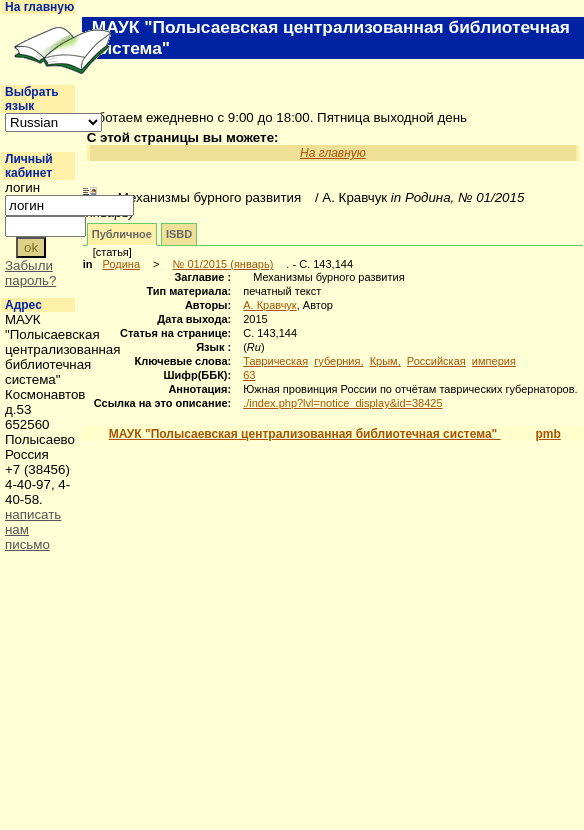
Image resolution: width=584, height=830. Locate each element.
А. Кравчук (270, 305)
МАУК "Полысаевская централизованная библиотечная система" (305, 434)
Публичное (122, 234)
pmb (547, 434)
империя (494, 361)
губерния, (338, 361)
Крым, (385, 361)
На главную (39, 7)
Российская (436, 361)
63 (249, 375)
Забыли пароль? (30, 273)
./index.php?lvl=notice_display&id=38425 (342, 403)
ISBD (179, 234)
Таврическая (275, 361)
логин (22, 187)
